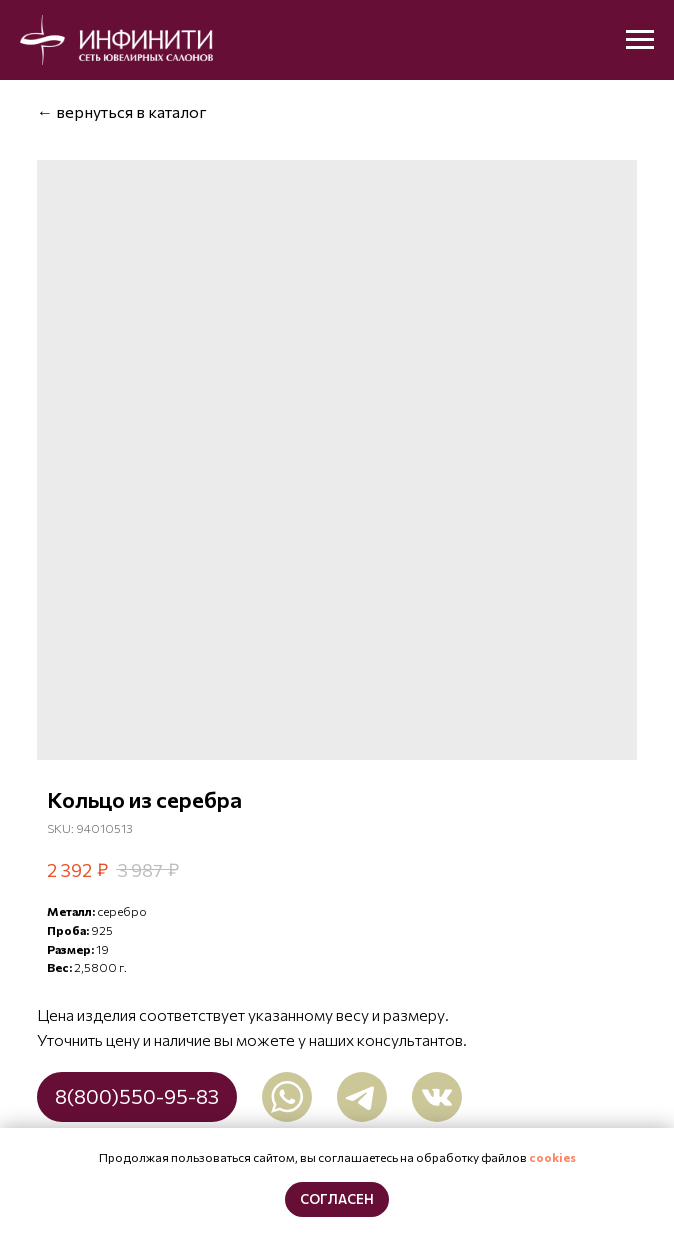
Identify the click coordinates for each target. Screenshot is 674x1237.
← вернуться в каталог (122, 111)
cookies (552, 1157)
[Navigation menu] (640, 40)
